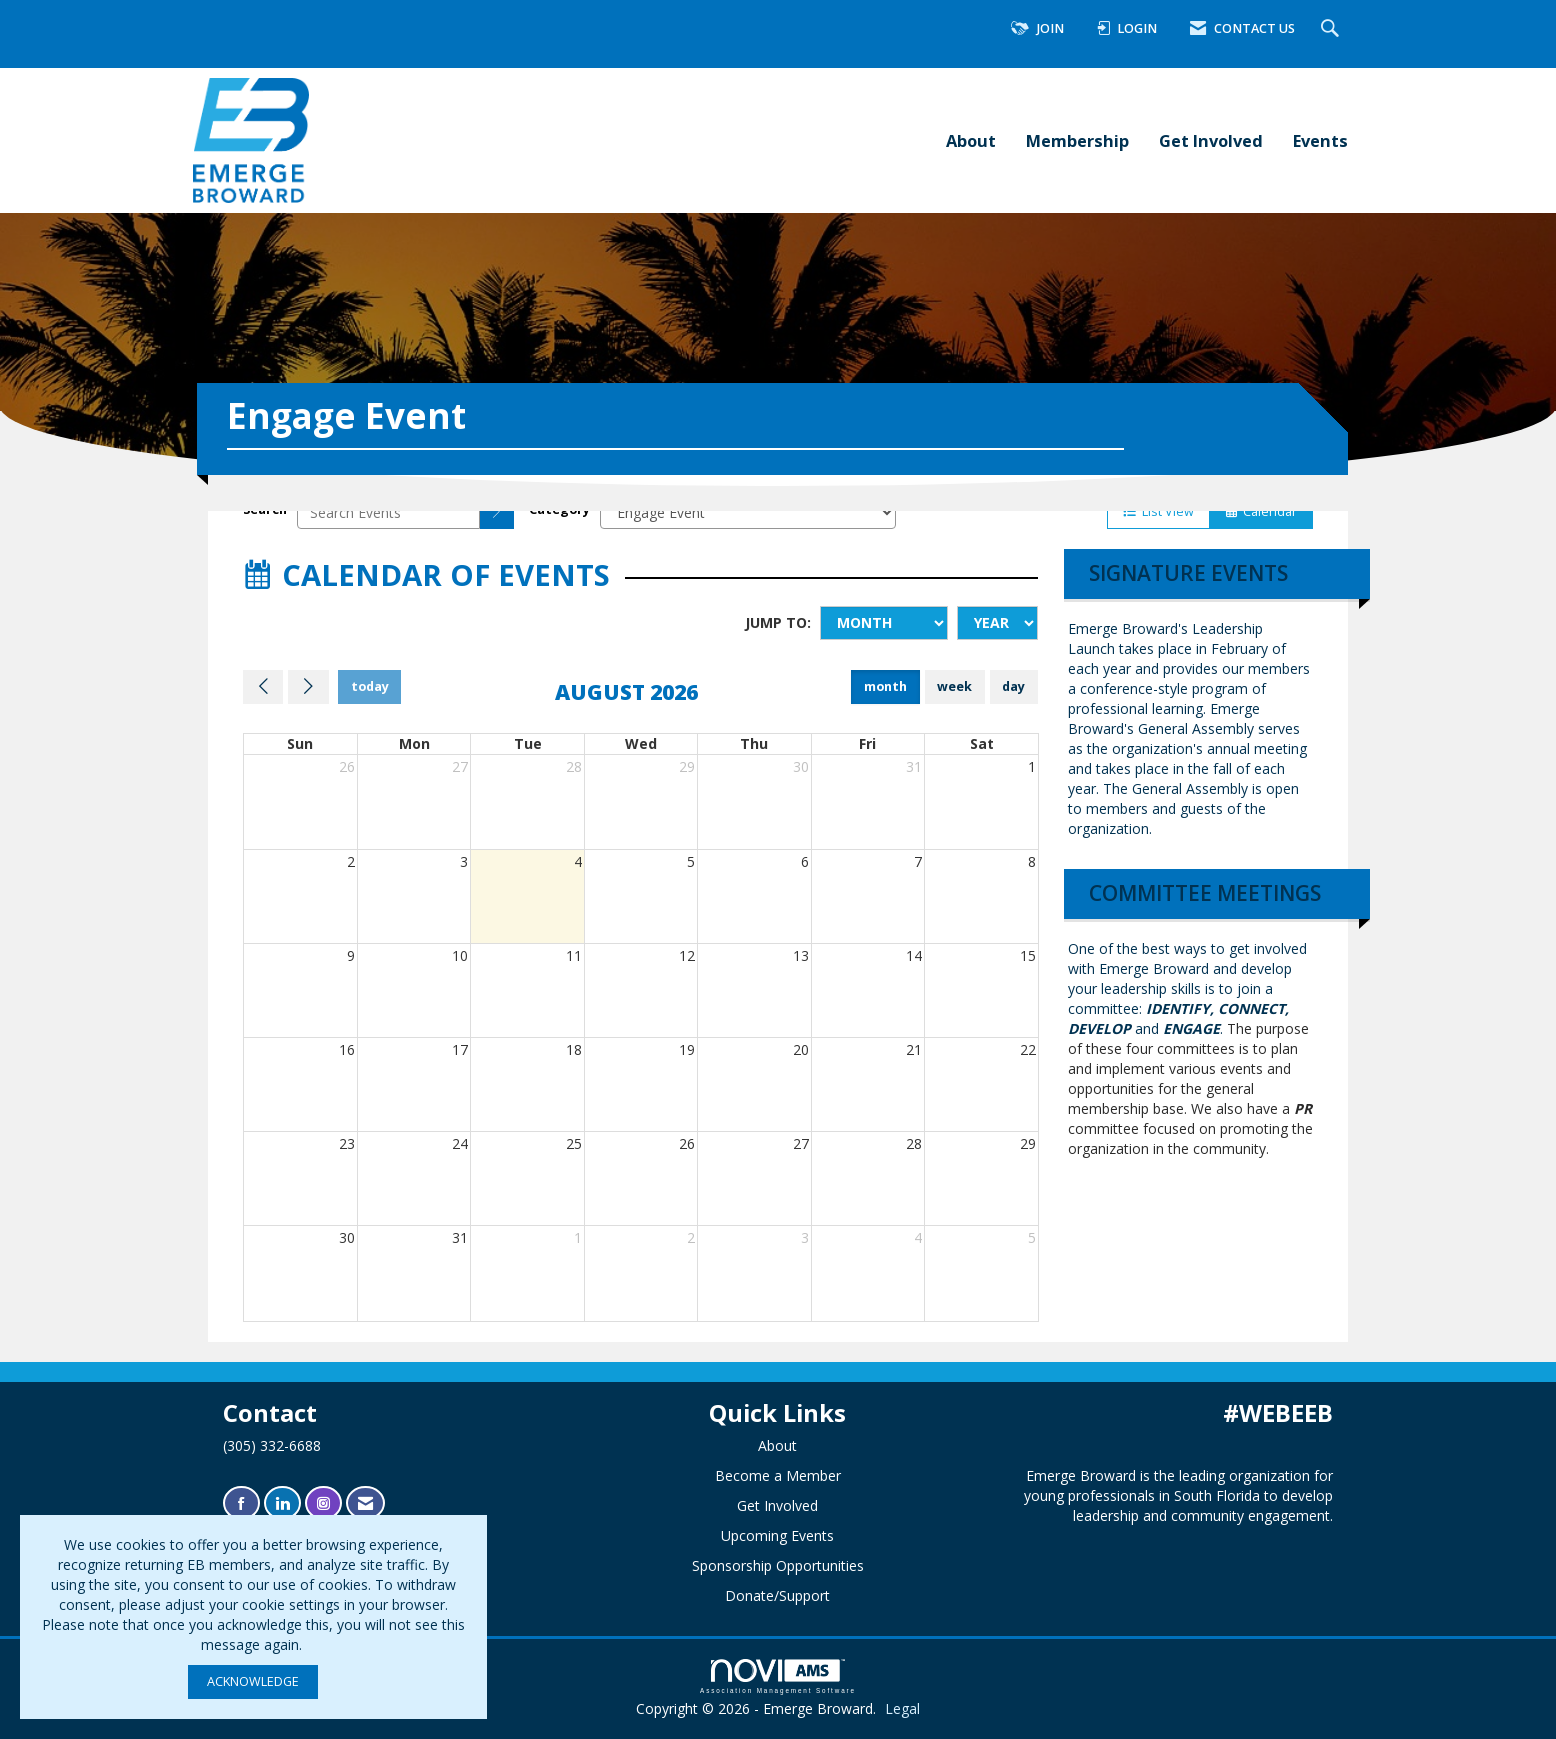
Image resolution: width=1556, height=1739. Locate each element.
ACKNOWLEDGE (253, 1681)
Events (1320, 140)
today (370, 686)
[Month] (884, 623)
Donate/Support (777, 1595)
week (954, 686)
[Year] (997, 623)
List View (1158, 511)
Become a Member (778, 1475)
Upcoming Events (777, 1535)
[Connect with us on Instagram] (323, 1503)
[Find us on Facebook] (241, 1503)
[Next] (308, 687)
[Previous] (263, 687)
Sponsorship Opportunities (778, 1565)
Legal (902, 1708)
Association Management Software (778, 1676)
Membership (1077, 140)
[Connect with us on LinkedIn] (282, 1503)
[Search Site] (1332, 29)
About (971, 140)
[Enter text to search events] (388, 512)
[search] (497, 512)
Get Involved (1211, 140)
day (1013, 686)
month (885, 686)
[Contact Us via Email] (365, 1503)
